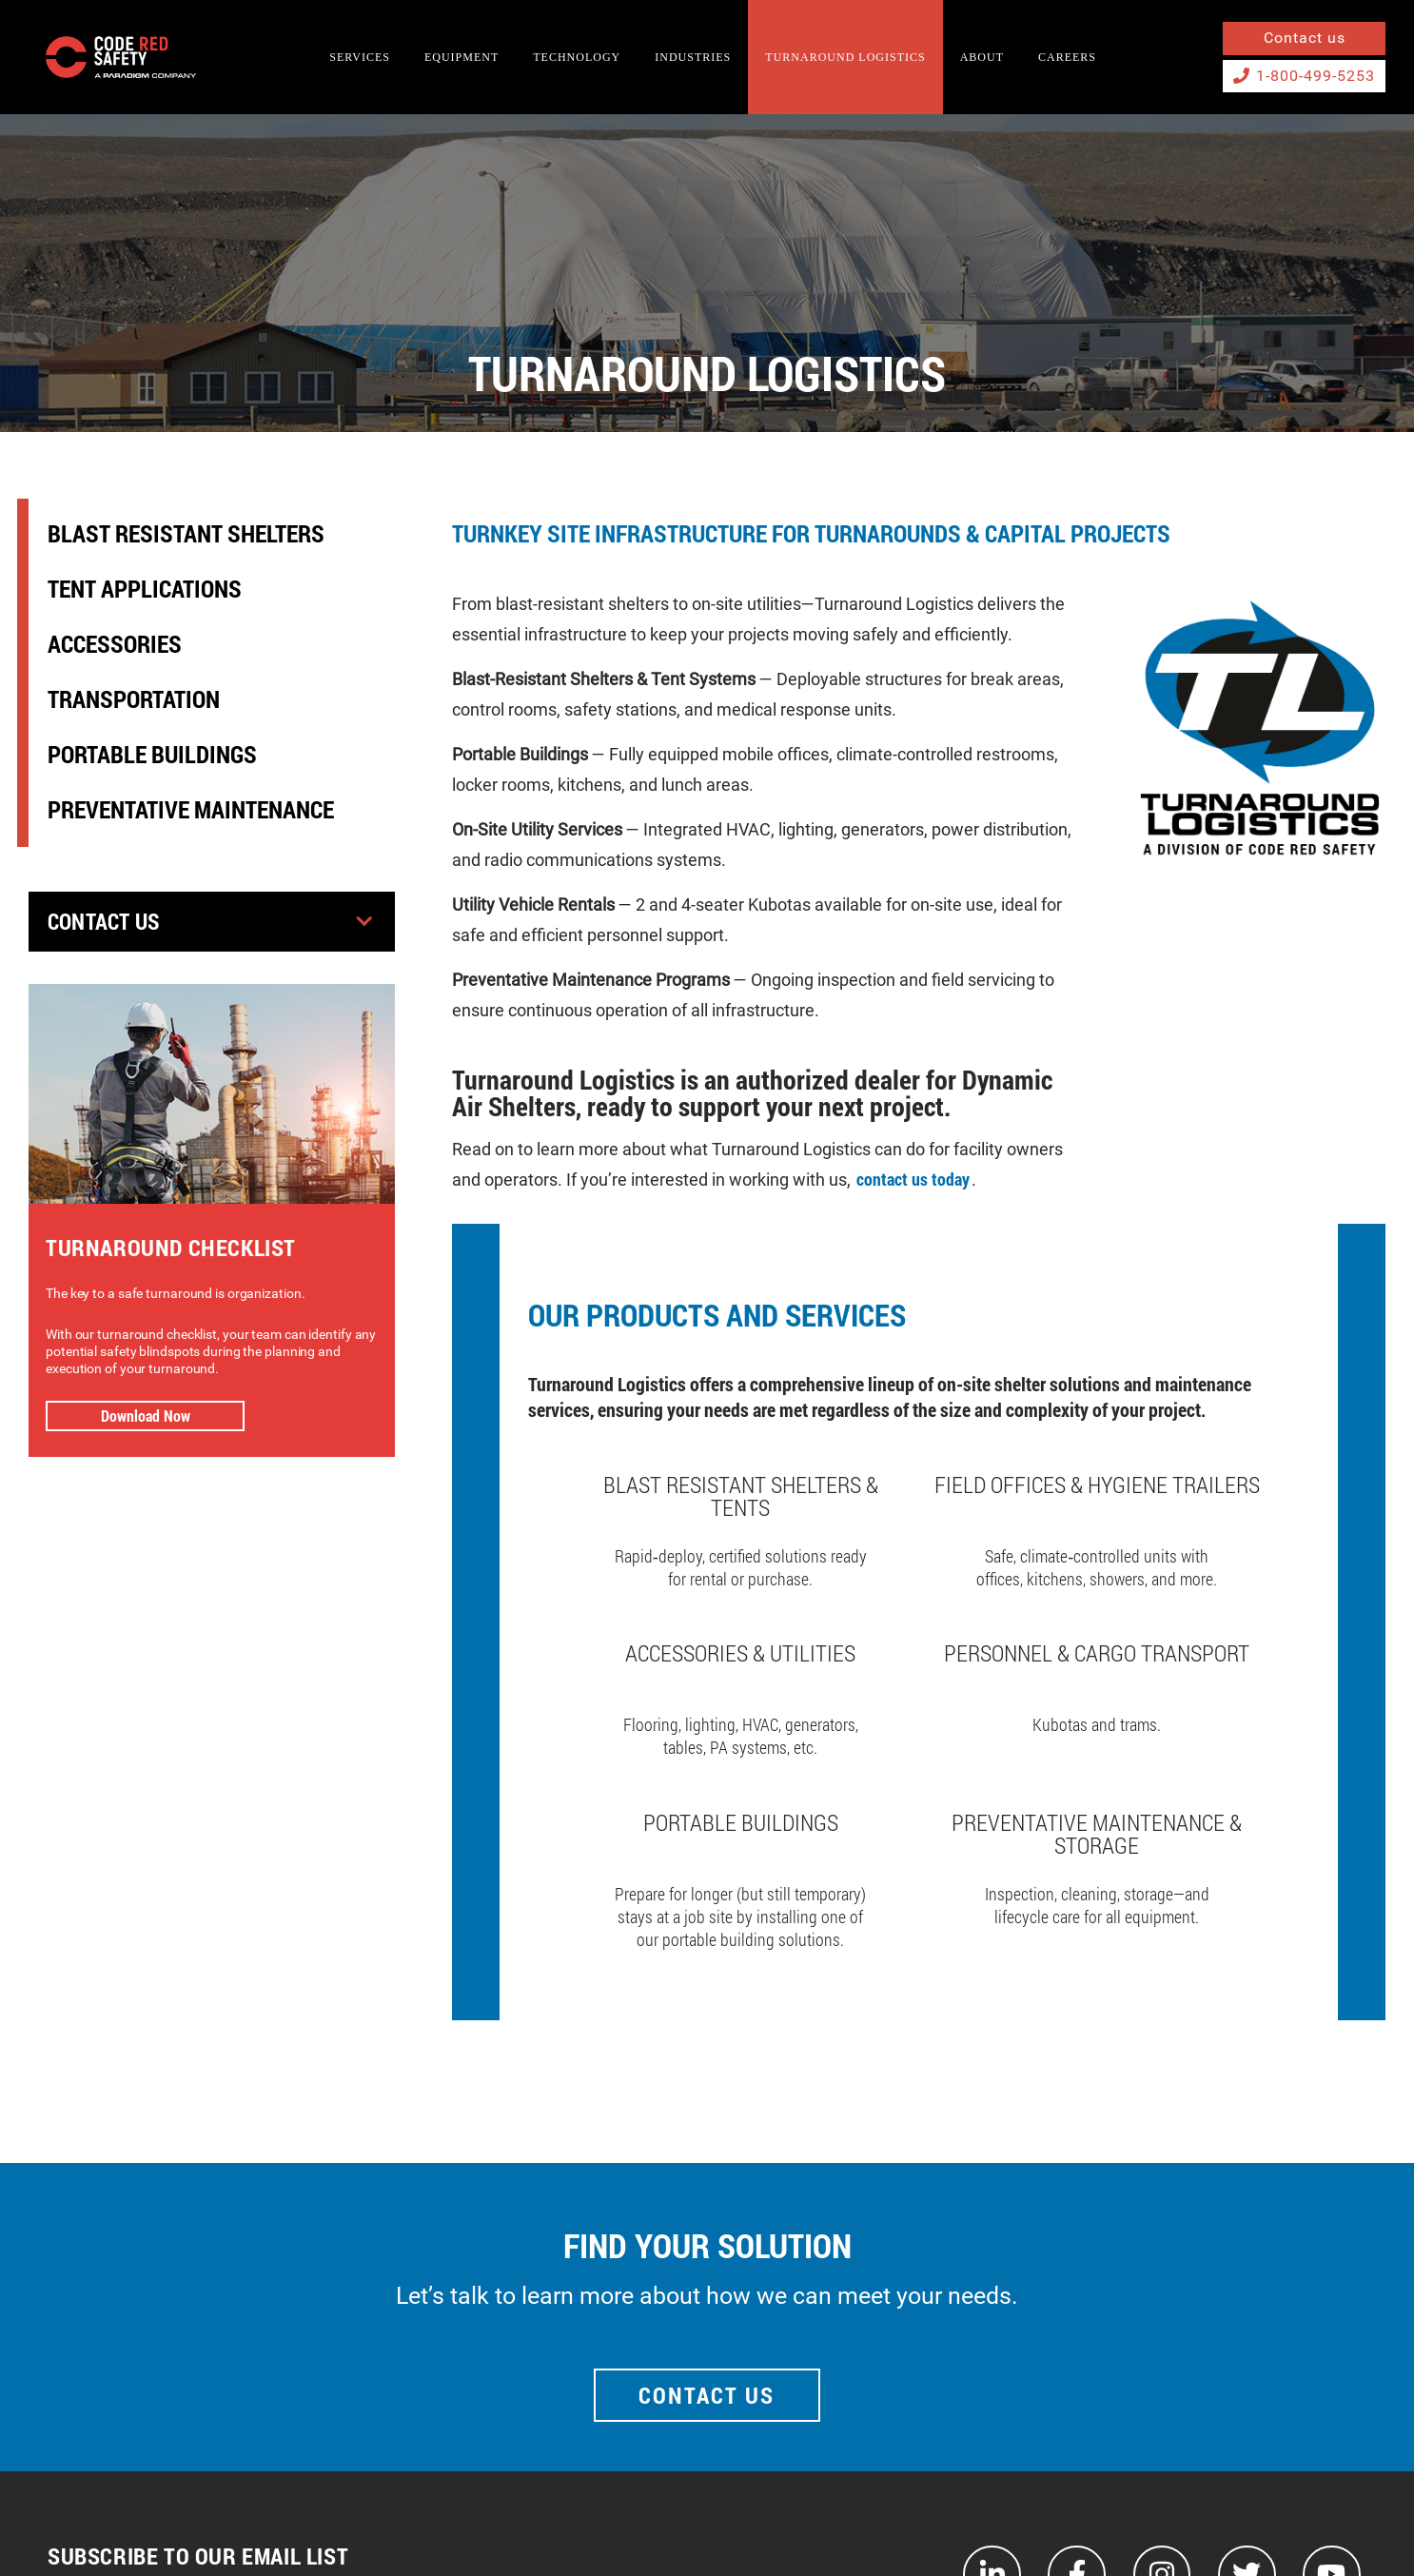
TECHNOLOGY (576, 57)
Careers (1067, 57)
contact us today (913, 1180)
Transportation (134, 699)
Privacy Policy (1345, 2525)
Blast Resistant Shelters (186, 533)
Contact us (1304, 38)
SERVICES (359, 57)
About (982, 57)
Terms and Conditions (1218, 2525)
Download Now (145, 1416)
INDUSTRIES (693, 57)
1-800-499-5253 (1304, 76)
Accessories (115, 643)
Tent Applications (145, 588)
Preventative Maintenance (191, 809)
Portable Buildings (152, 754)
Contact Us (107, 922)
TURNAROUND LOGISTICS (845, 57)
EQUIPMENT (461, 57)
